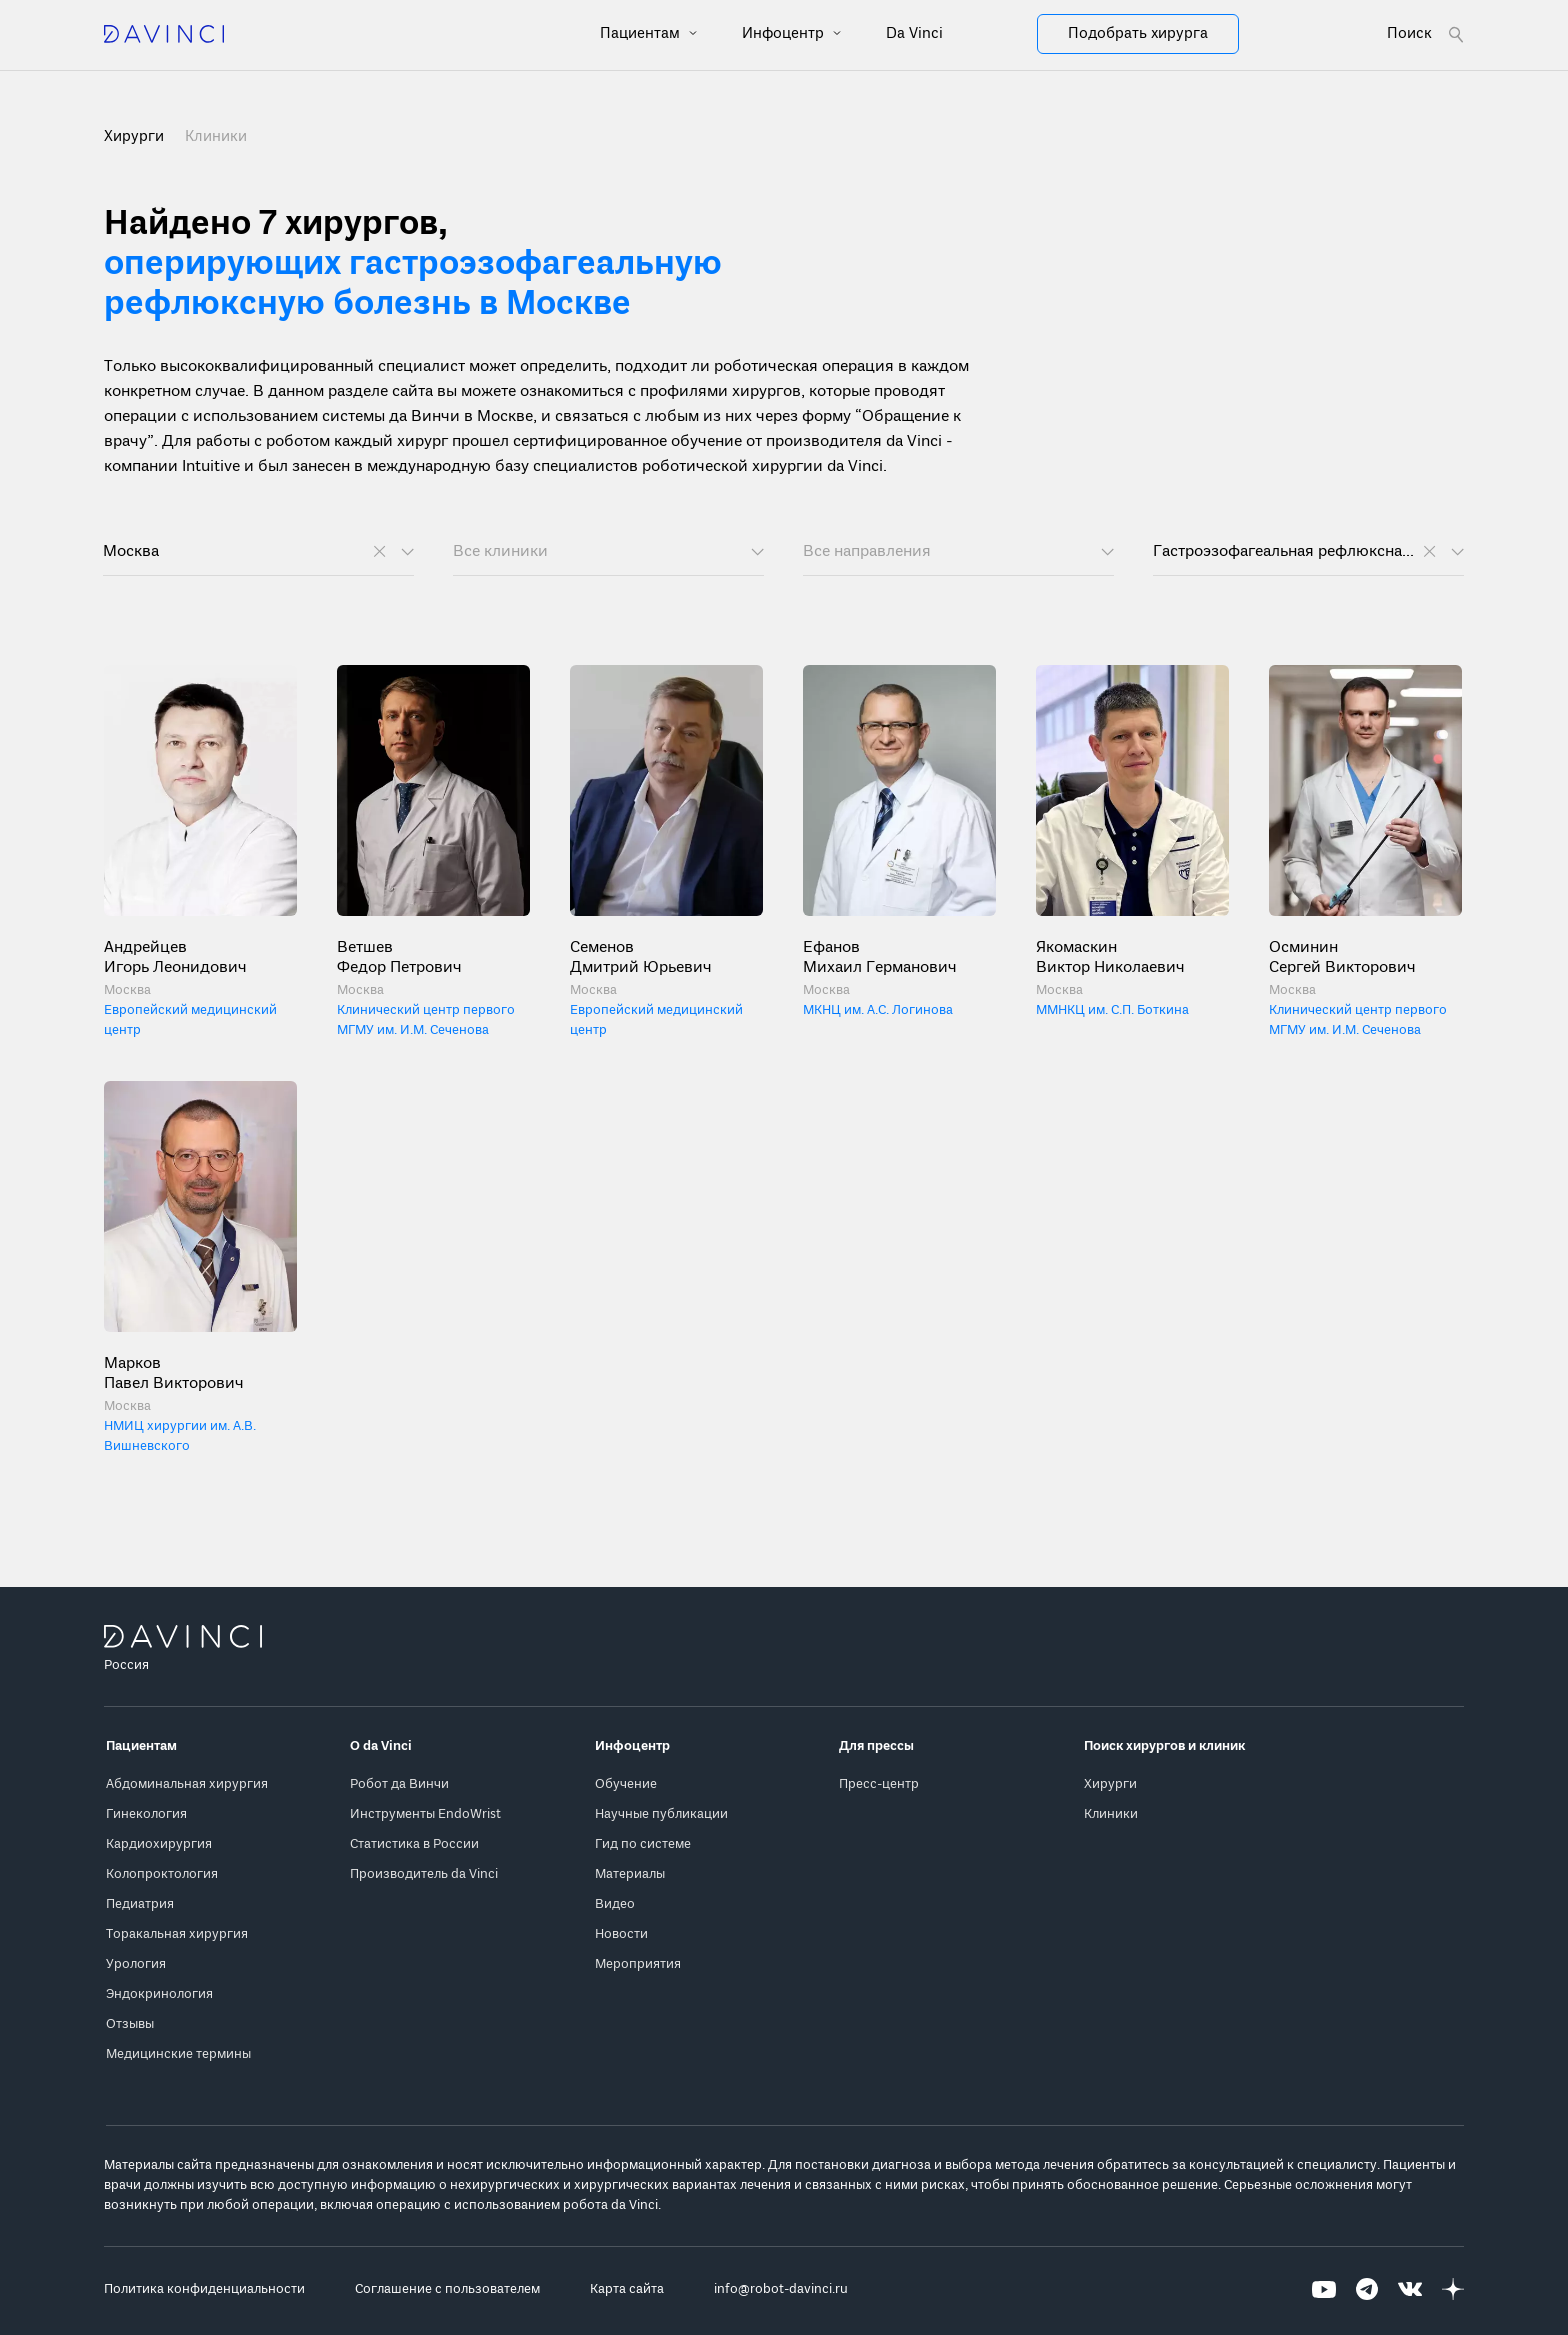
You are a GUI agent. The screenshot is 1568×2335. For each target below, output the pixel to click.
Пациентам (642, 34)
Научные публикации (661, 1814)
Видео (615, 1904)
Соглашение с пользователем (447, 2289)
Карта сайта (627, 2289)
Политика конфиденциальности (204, 2289)
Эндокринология (159, 1994)
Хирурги (1110, 1784)
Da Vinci (914, 34)
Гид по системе (643, 1844)
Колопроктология (162, 1874)
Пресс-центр (879, 1784)
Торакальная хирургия (177, 1934)
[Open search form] (1425, 34)
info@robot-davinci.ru (781, 2289)
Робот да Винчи (399, 1784)
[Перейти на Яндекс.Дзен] (1453, 2289)
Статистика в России (414, 1844)
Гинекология (146, 1814)
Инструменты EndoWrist (425, 1814)
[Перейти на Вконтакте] (1410, 2289)
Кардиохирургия (159, 1844)
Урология (136, 1964)
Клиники (216, 137)
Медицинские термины (178, 2054)
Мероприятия (638, 1964)
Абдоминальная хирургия (187, 1784)
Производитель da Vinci (424, 1874)
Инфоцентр (785, 34)
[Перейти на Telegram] (1367, 2289)
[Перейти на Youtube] (1324, 2289)
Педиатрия (140, 1904)
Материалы (630, 1874)
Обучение (626, 1784)
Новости (621, 1934)
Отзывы (130, 2024)
